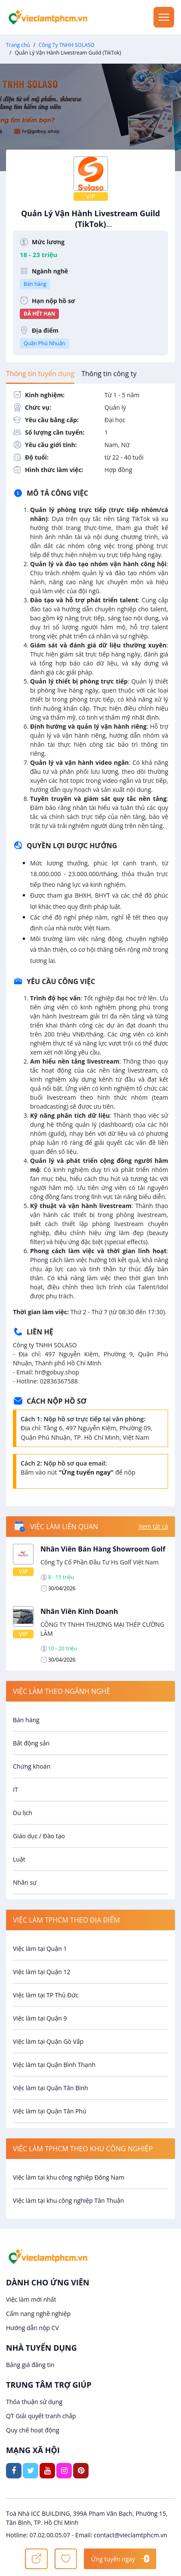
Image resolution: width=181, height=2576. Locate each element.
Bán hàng (35, 284)
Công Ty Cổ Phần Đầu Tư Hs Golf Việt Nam (99, 1562)
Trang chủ (18, 45)
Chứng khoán (31, 1766)
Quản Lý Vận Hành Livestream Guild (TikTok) (90, 223)
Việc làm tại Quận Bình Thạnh (54, 2065)
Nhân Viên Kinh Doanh (79, 1611)
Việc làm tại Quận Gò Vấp (48, 2041)
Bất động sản (31, 1743)
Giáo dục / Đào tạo (39, 1836)
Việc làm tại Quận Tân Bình (50, 2088)
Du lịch (22, 1813)
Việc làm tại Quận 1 (40, 1948)
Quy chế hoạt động (32, 2430)
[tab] (40, 373)
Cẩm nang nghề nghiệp (38, 2313)
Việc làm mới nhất (31, 2299)
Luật (19, 1859)
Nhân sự (25, 1882)
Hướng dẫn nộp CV (32, 2328)
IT (15, 1789)
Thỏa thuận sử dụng (34, 2402)
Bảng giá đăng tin (30, 2365)
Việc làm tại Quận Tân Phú (49, 2111)
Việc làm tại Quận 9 (40, 2018)
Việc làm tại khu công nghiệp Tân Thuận (68, 2200)
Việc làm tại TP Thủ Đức (45, 1995)
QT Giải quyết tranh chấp (41, 2416)
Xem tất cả (153, 1526)
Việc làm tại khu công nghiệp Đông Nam (68, 2177)
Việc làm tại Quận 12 (41, 1972)
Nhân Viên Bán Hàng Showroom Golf (102, 1549)
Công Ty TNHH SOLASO (67, 45)
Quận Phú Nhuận (44, 343)
